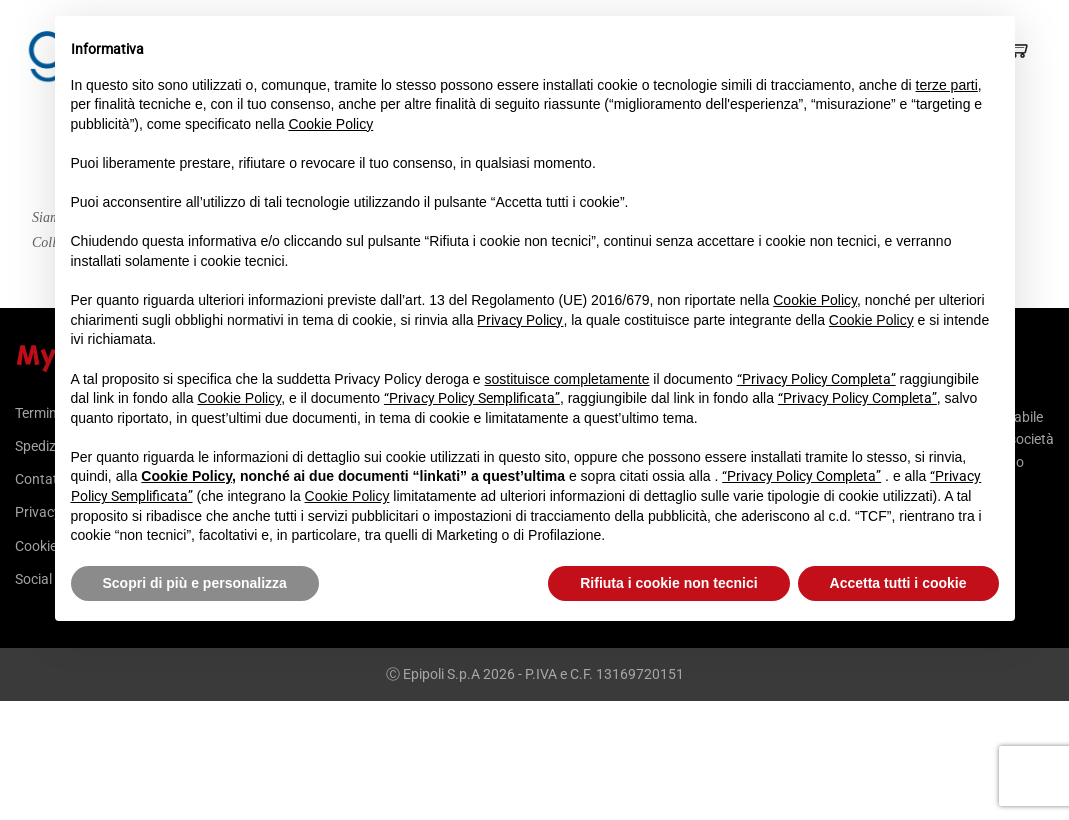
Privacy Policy (520, 320)
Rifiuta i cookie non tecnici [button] (668, 583)
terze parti (947, 85)
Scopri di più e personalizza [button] (195, 583)
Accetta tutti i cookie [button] (898, 583)
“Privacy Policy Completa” (816, 379)
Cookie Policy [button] (330, 124)
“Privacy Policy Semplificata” (472, 398)
